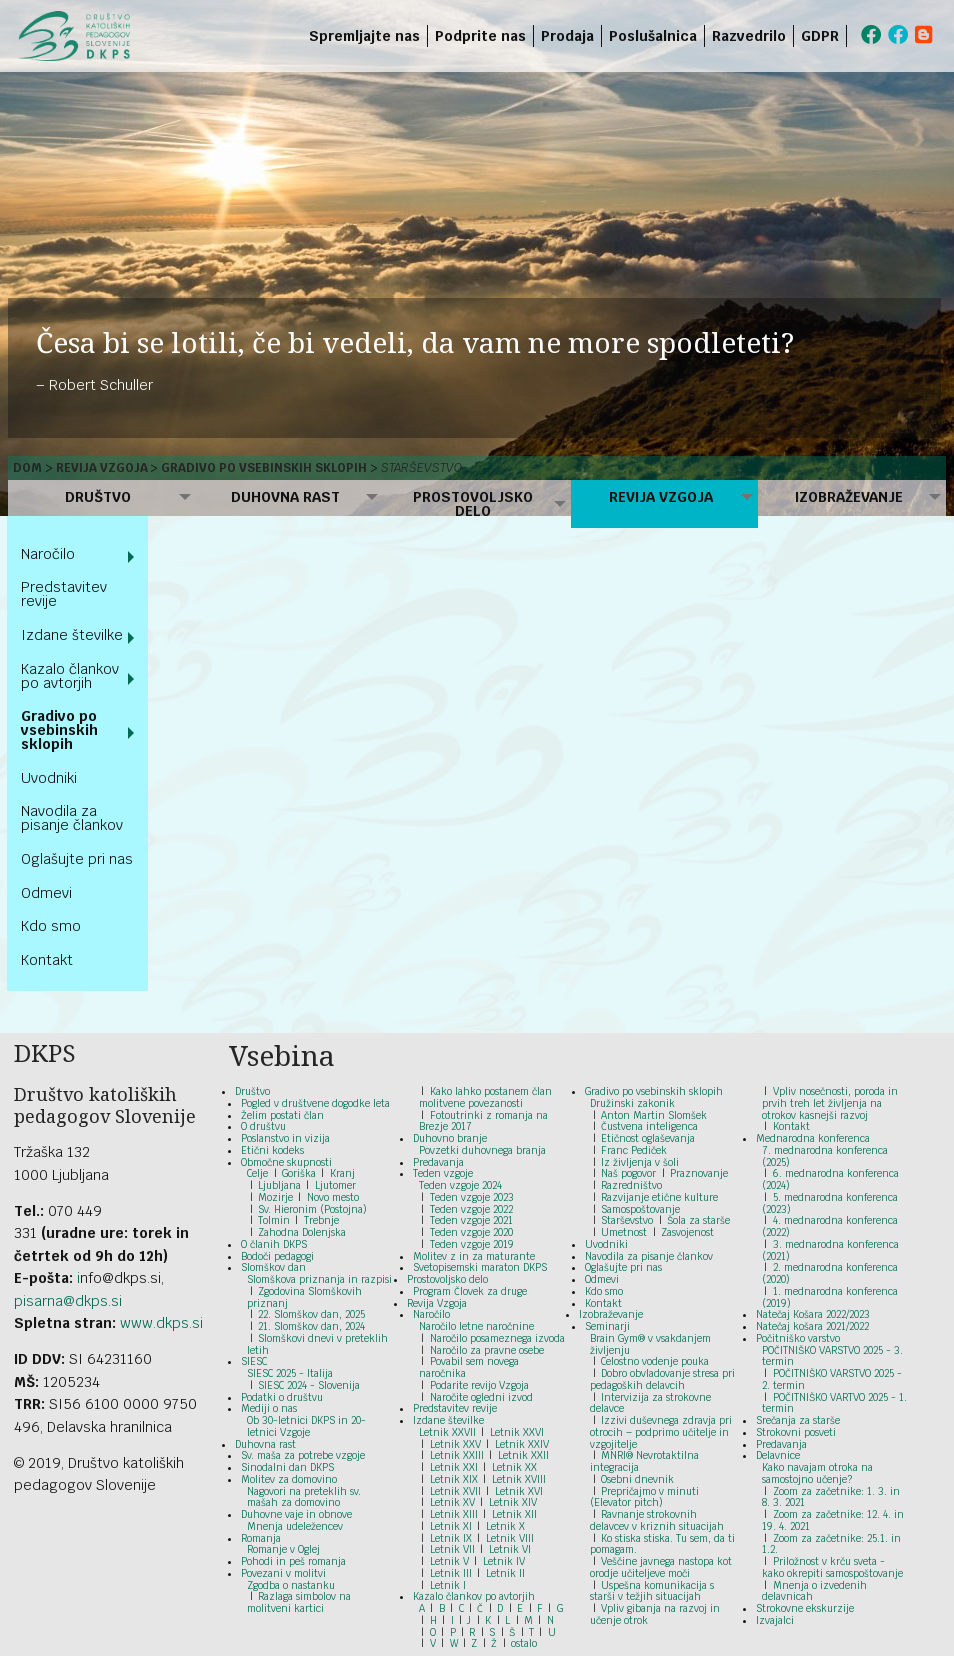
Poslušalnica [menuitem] (653, 36)
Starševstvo (421, 468)
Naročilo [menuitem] (48, 554)
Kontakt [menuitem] (47, 960)
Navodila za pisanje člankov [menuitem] (72, 818)
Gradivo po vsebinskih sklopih (264, 468)
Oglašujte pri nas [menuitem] (77, 859)
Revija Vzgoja (102, 468)
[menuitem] (850, 36)
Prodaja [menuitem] (567, 36)
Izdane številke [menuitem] (72, 635)
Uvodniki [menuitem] (49, 778)
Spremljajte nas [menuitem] (364, 36)
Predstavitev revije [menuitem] (64, 594)
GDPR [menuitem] (820, 36)
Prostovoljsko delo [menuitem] (473, 504)
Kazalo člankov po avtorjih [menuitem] (70, 676)
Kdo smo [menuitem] (51, 926)
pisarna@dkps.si (68, 1301)
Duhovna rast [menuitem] (285, 497)
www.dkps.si (161, 1323)
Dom (27, 468)
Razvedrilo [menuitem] (749, 36)
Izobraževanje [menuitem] (849, 497)
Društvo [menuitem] (98, 497)
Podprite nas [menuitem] (480, 36)
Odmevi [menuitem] (46, 893)
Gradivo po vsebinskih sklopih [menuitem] (59, 730)
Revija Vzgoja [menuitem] (661, 497)
